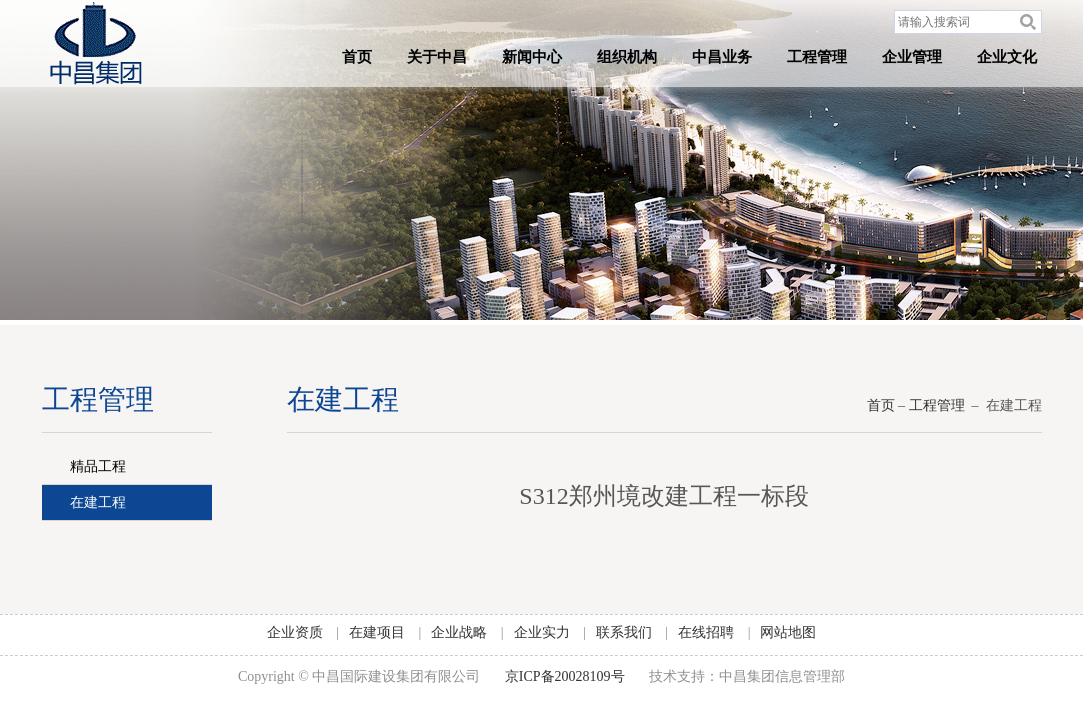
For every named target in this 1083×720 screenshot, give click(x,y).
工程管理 (817, 57)
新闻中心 (532, 57)
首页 (357, 57)
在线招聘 (706, 632)
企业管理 (912, 57)
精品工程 (98, 466)
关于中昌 (437, 57)
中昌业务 (722, 57)
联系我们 (624, 632)
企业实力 (542, 632)
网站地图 (788, 632)
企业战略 (459, 632)
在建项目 (377, 632)
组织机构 (627, 57)
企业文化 (1007, 57)
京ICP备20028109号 (565, 676)
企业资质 (295, 632)
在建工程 (98, 502)
